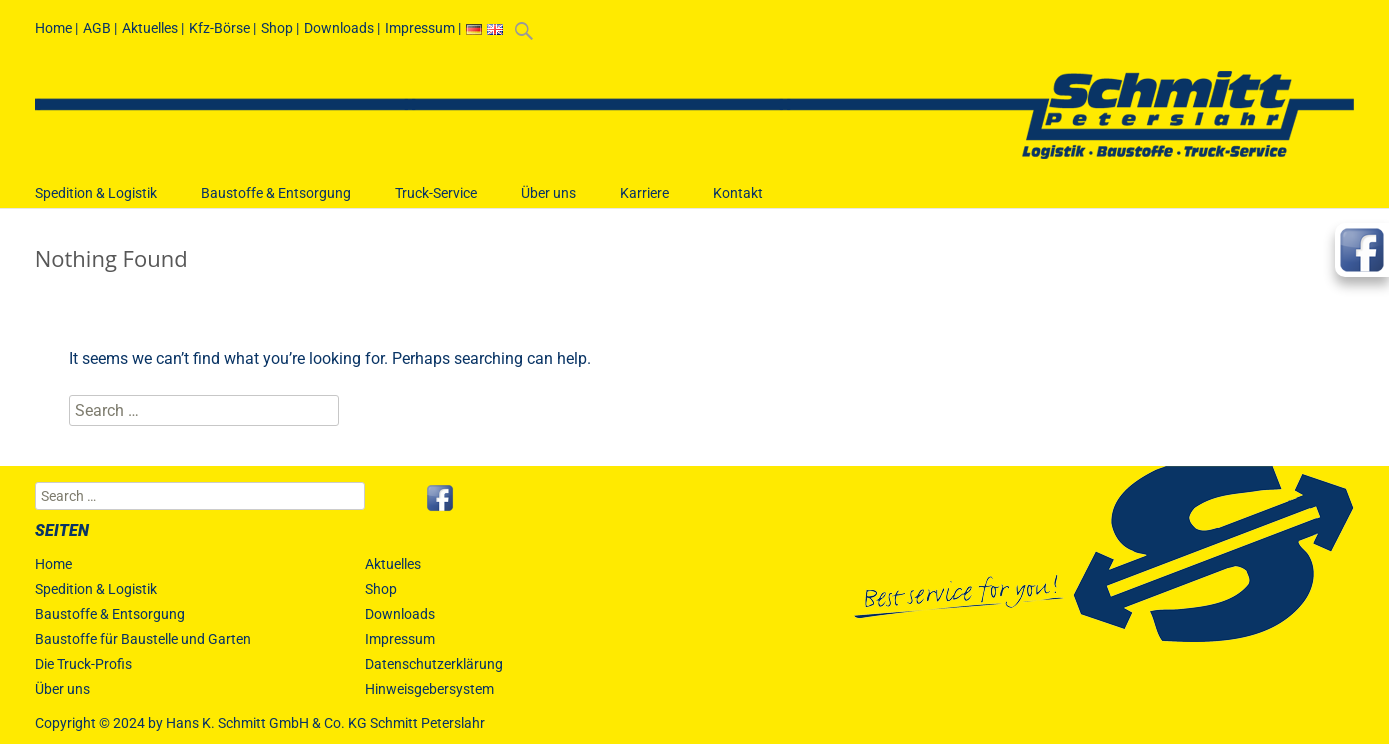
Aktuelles (150, 28)
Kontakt (738, 202)
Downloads (339, 28)
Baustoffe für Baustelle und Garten (143, 639)
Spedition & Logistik (96, 202)
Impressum (420, 28)
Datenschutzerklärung (434, 664)
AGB (97, 28)
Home (53, 28)
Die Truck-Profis (83, 664)
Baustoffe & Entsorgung (276, 202)
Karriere (644, 202)
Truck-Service (436, 202)
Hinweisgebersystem (429, 689)
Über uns (548, 202)
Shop (277, 28)
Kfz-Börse (219, 28)
